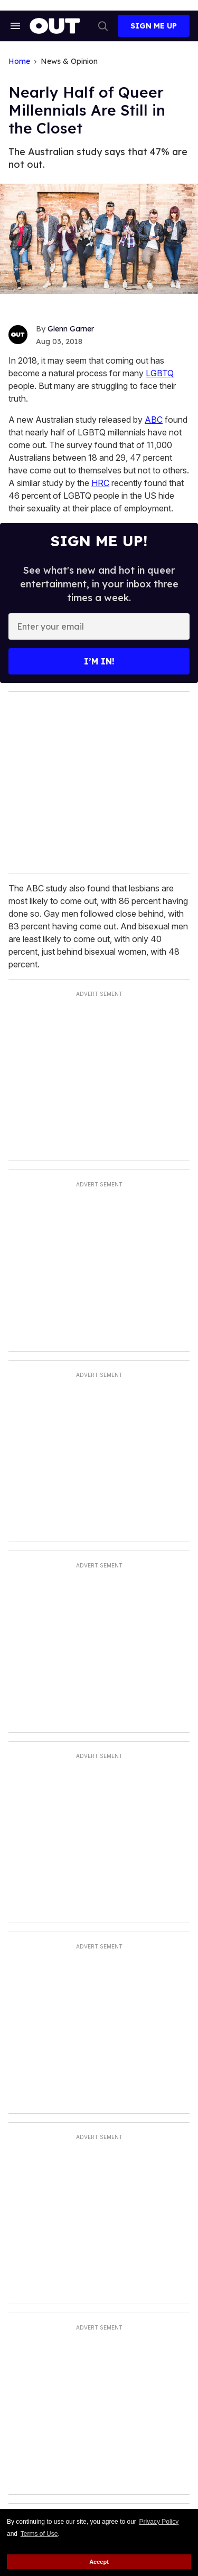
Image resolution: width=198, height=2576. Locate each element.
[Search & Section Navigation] (14, 26)
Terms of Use (39, 2533)
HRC (100, 483)
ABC (154, 419)
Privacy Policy (159, 2521)
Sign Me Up (153, 26)
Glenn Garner (71, 329)
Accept (99, 2562)
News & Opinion (69, 61)
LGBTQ (160, 373)
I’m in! (99, 661)
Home (19, 61)
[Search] (103, 26)
